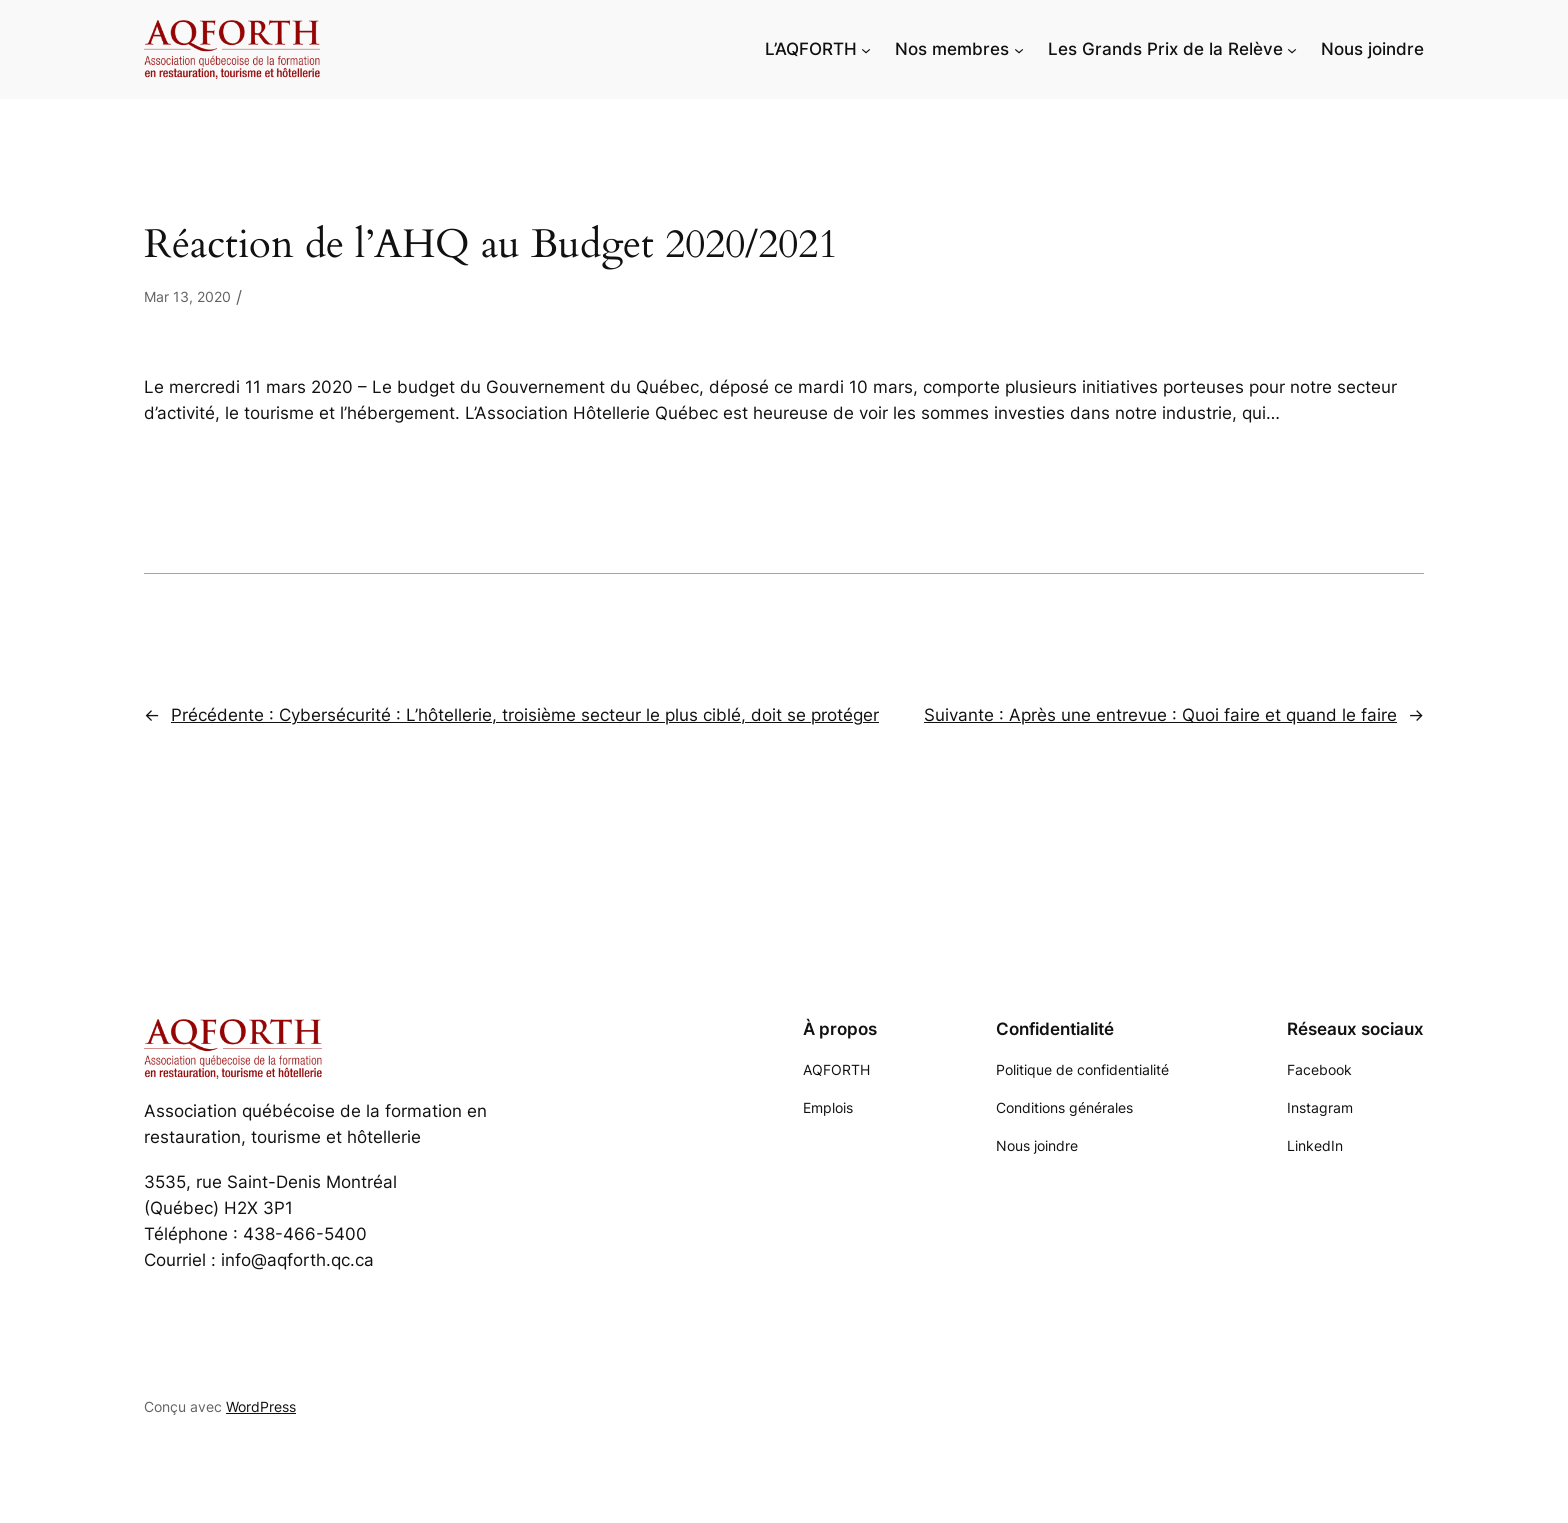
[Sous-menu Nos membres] (1019, 49)
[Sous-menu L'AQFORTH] (866, 49)
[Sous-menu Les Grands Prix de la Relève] (1292, 49)
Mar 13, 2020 (187, 296)
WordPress (261, 1406)
